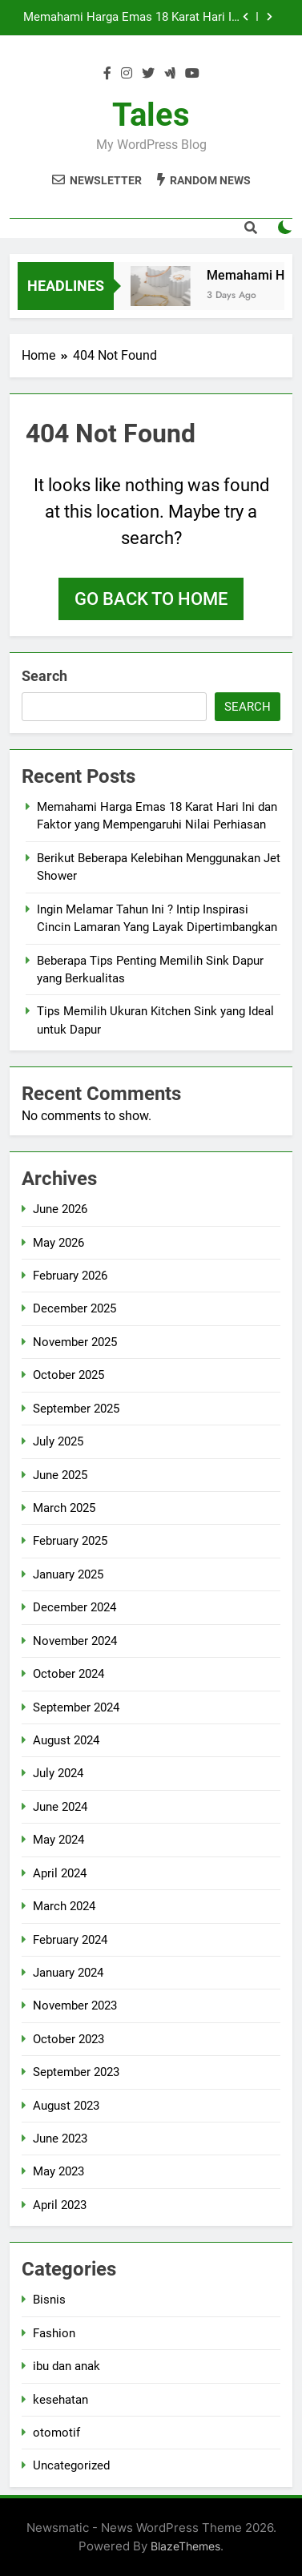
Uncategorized (71, 2465)
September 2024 (76, 1707)
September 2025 (76, 1408)
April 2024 (60, 1873)
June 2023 (60, 2138)
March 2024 (64, 1906)
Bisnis (49, 2299)
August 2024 (66, 1740)
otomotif (56, 2432)
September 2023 (76, 2072)
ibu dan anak (66, 2366)
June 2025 (60, 1475)
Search (44, 675)
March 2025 (64, 1508)
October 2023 (68, 2039)
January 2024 (68, 1972)
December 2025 (74, 1308)
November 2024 (75, 1641)
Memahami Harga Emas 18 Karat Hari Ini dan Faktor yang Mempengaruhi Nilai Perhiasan (132, 17)
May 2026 (58, 1243)
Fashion (54, 2333)
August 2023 (66, 2105)
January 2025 (68, 1574)
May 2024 (58, 1839)
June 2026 (60, 1209)
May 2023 (58, 2171)
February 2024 (70, 1940)
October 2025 (68, 1375)
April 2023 (60, 2205)
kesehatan (60, 2400)
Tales (151, 115)
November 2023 (75, 2005)
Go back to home (151, 599)
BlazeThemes (185, 2546)
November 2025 (75, 1342)
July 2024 (58, 1773)
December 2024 (74, 1607)
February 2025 (70, 1541)
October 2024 (68, 1674)
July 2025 (58, 1441)
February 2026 (70, 1275)
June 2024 (60, 1807)
